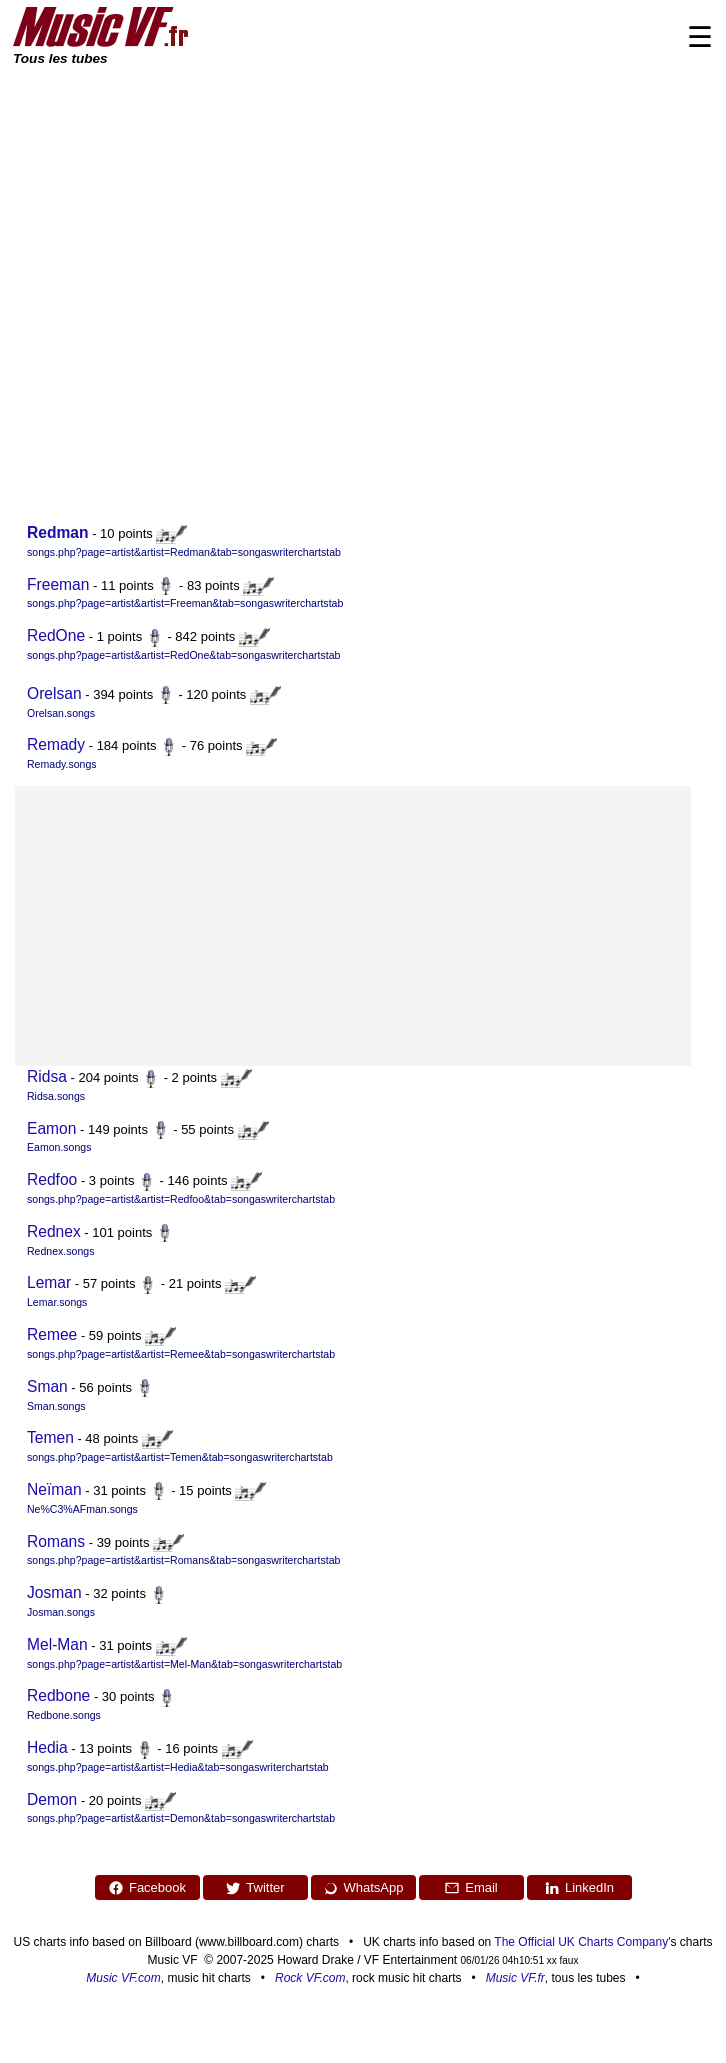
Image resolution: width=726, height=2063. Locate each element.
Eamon (51, 1128)
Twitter (254, 1888)
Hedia (47, 1747)
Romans (56, 1541)
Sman (47, 1386)
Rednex (54, 1231)
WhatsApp (363, 1888)
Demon (52, 1799)
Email (471, 1888)
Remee (52, 1334)
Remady (56, 744)
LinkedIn (579, 1888)
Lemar (49, 1282)
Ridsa (47, 1076)
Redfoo (52, 1179)
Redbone (58, 1695)
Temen (50, 1437)
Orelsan (54, 693)
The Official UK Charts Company (581, 1942)
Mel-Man (57, 1644)
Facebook (147, 1888)
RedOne (56, 635)
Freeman (58, 584)
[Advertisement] (193, 271)
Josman (54, 1592)
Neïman (54, 1489)
